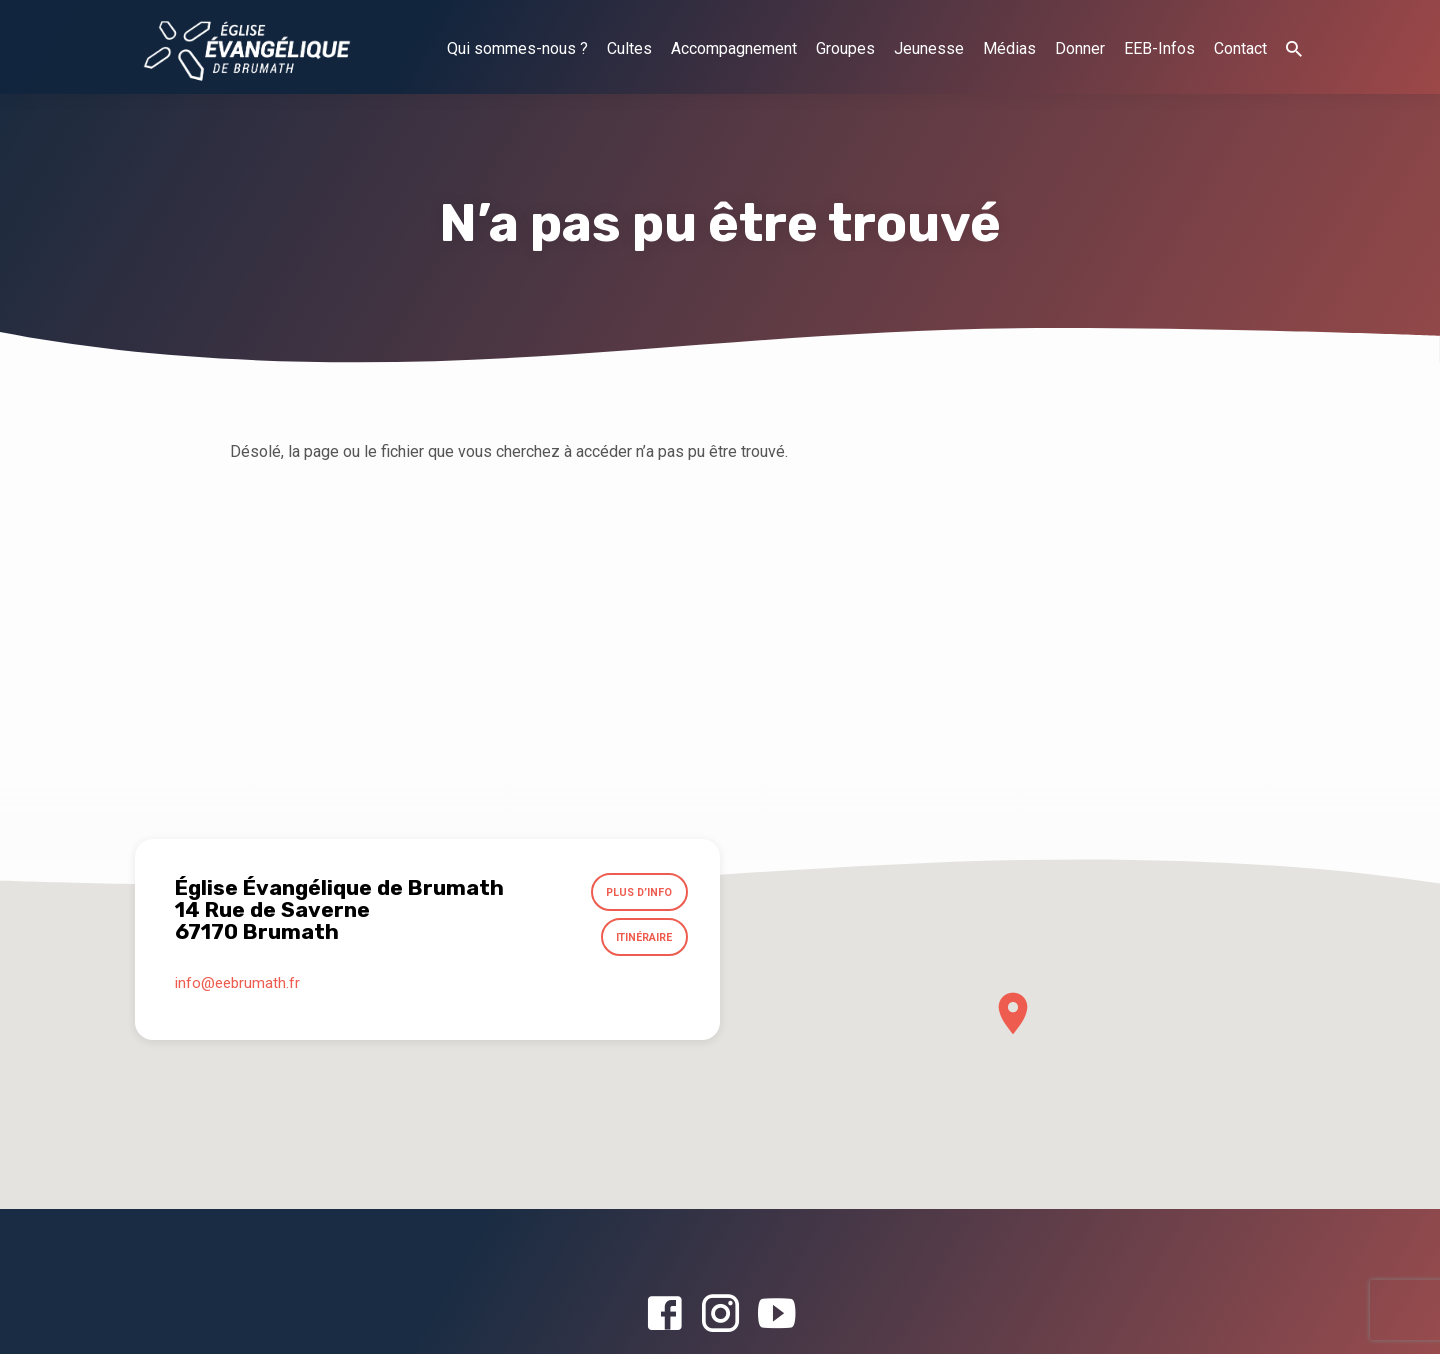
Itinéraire (640, 942)
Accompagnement (734, 48)
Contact (1240, 48)
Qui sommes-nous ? (517, 48)
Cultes (629, 48)
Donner (1080, 48)
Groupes (845, 48)
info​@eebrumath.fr (237, 988)
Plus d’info (636, 894)
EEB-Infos (1159, 48)
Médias (1009, 48)
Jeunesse (929, 48)
